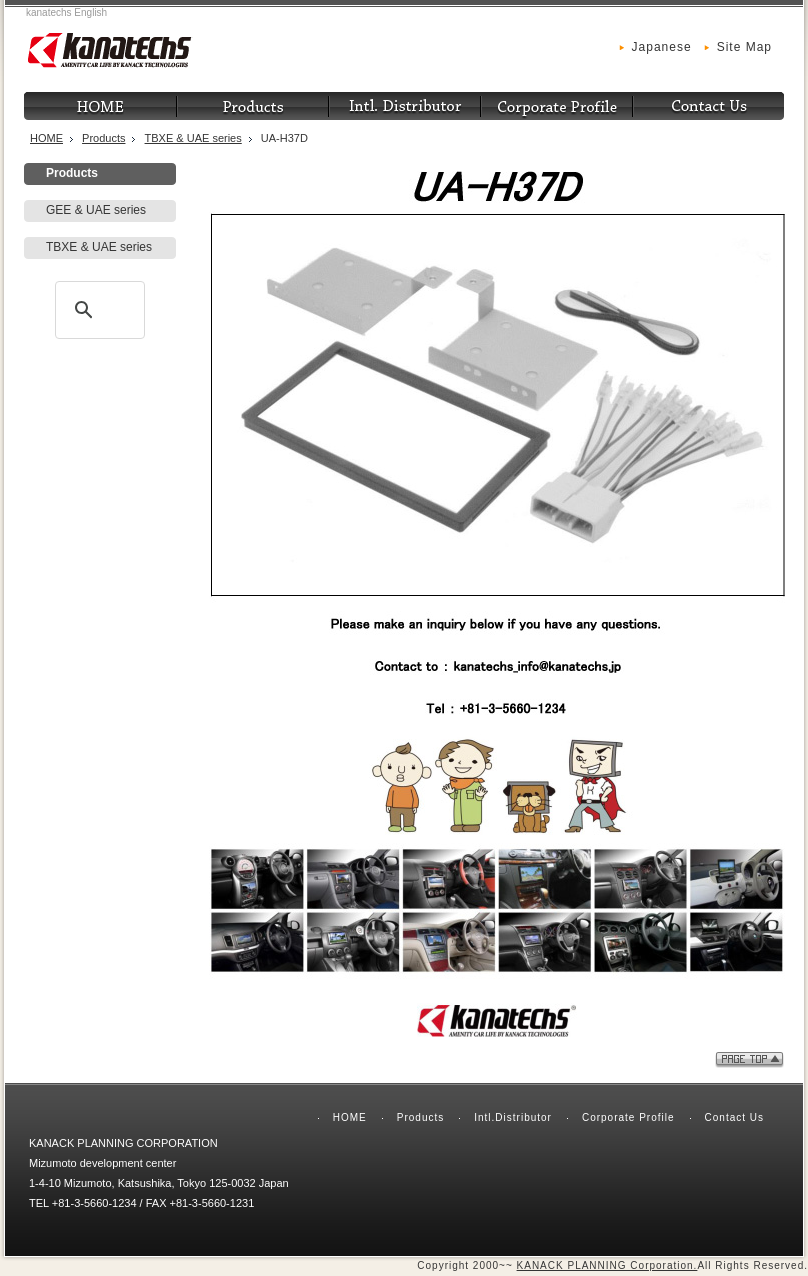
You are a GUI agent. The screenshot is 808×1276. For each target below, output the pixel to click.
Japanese (662, 47)
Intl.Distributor (513, 1117)
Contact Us (734, 1117)
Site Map (744, 47)
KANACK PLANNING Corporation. (607, 1265)
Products (103, 138)
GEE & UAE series (96, 210)
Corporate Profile (628, 1117)
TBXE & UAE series (193, 138)
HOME (46, 138)
